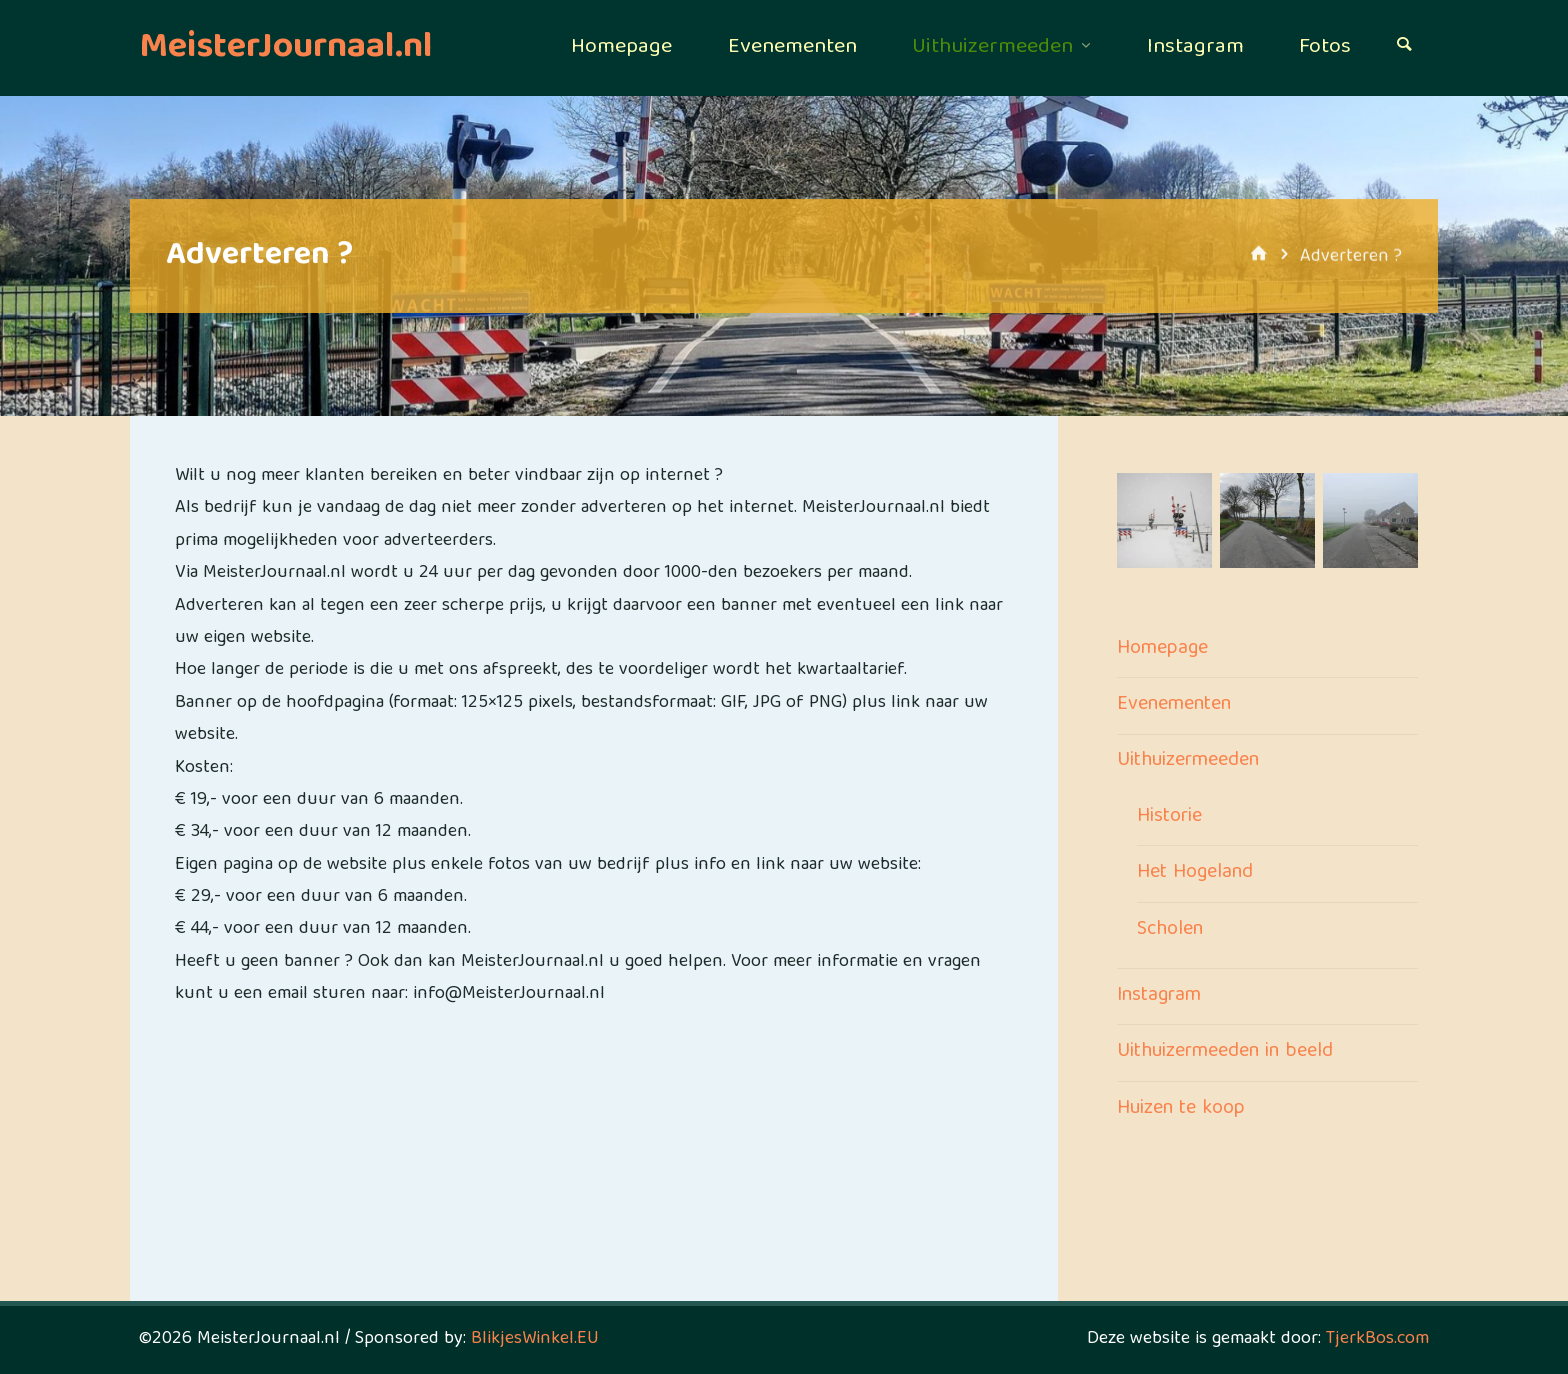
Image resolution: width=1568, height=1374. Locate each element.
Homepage (1162, 649)
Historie (1169, 817)
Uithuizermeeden (1188, 761)
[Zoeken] (1404, 48)
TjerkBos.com (1377, 1339)
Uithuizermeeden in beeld (1225, 1052)
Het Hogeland (1195, 873)
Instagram (1159, 996)
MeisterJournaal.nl (286, 48)
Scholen (1170, 930)
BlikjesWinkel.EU (535, 1339)
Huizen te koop (1181, 1109)
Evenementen (1174, 705)
